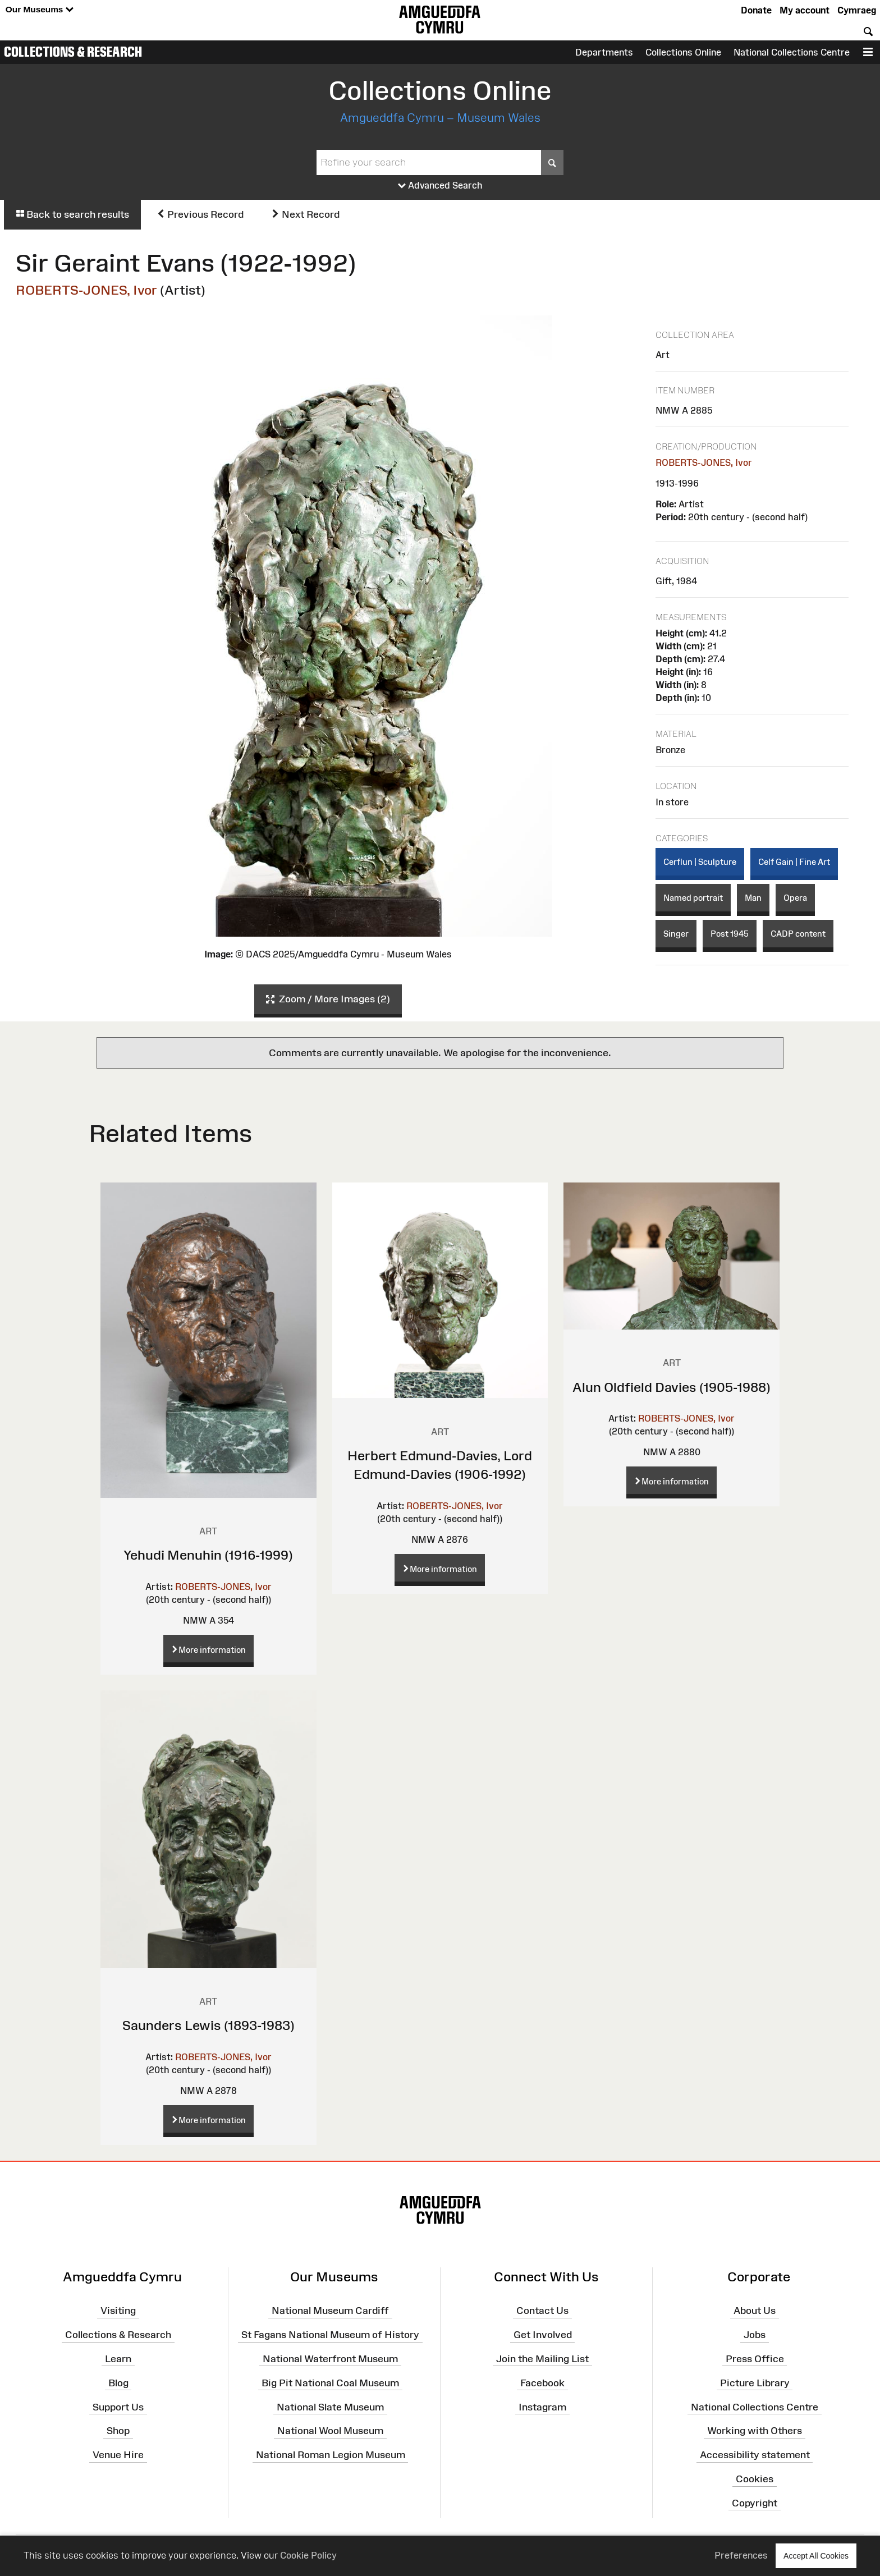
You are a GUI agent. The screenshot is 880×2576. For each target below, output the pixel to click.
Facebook (542, 2382)
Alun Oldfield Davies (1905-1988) (671, 1387)
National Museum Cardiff (330, 2310)
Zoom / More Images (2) (328, 999)
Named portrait (693, 897)
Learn (118, 2358)
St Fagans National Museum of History (330, 2334)
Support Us (118, 2406)
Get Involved (543, 2334)
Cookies (754, 2479)
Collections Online (683, 52)
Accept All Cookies (816, 2555)
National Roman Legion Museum (330, 2454)
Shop (118, 2430)
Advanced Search (440, 185)
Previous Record (200, 214)
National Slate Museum (330, 2406)
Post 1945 (730, 933)
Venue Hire (118, 2454)
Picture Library (755, 2382)
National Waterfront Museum (330, 2358)
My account (804, 10)
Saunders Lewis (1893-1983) (208, 2025)
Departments (604, 52)
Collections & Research (73, 51)
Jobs (755, 2334)
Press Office (755, 2358)
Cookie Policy (308, 2555)
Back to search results (72, 214)
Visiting (118, 2310)
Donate (756, 10)
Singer (676, 933)
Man (753, 897)
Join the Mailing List (542, 2358)
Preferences (741, 2555)
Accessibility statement (755, 2454)
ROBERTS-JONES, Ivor (86, 289)
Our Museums (40, 9)
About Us (755, 2310)
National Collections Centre (792, 52)
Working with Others (754, 2430)
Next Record (305, 214)
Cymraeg (856, 10)
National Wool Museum (330, 2430)
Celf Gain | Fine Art (794, 862)
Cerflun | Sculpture (699, 862)
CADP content (798, 933)
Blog (118, 2382)
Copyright (754, 2503)
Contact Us (542, 2310)
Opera (795, 897)
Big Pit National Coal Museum (330, 2382)
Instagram (542, 2406)
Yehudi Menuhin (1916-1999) (208, 1554)
